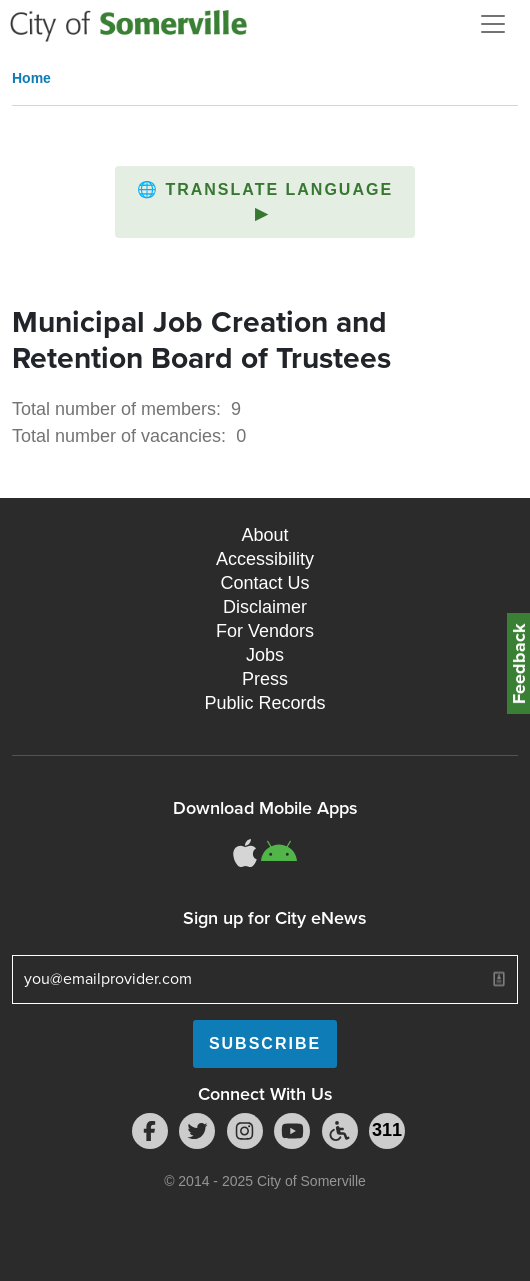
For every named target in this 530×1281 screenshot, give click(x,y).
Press (265, 679)
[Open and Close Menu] (493, 24)
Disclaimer (265, 607)
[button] (265, 202)
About (264, 535)
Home (31, 78)
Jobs (265, 655)
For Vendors (265, 631)
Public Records (264, 703)
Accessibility (265, 559)
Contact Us (264, 583)
